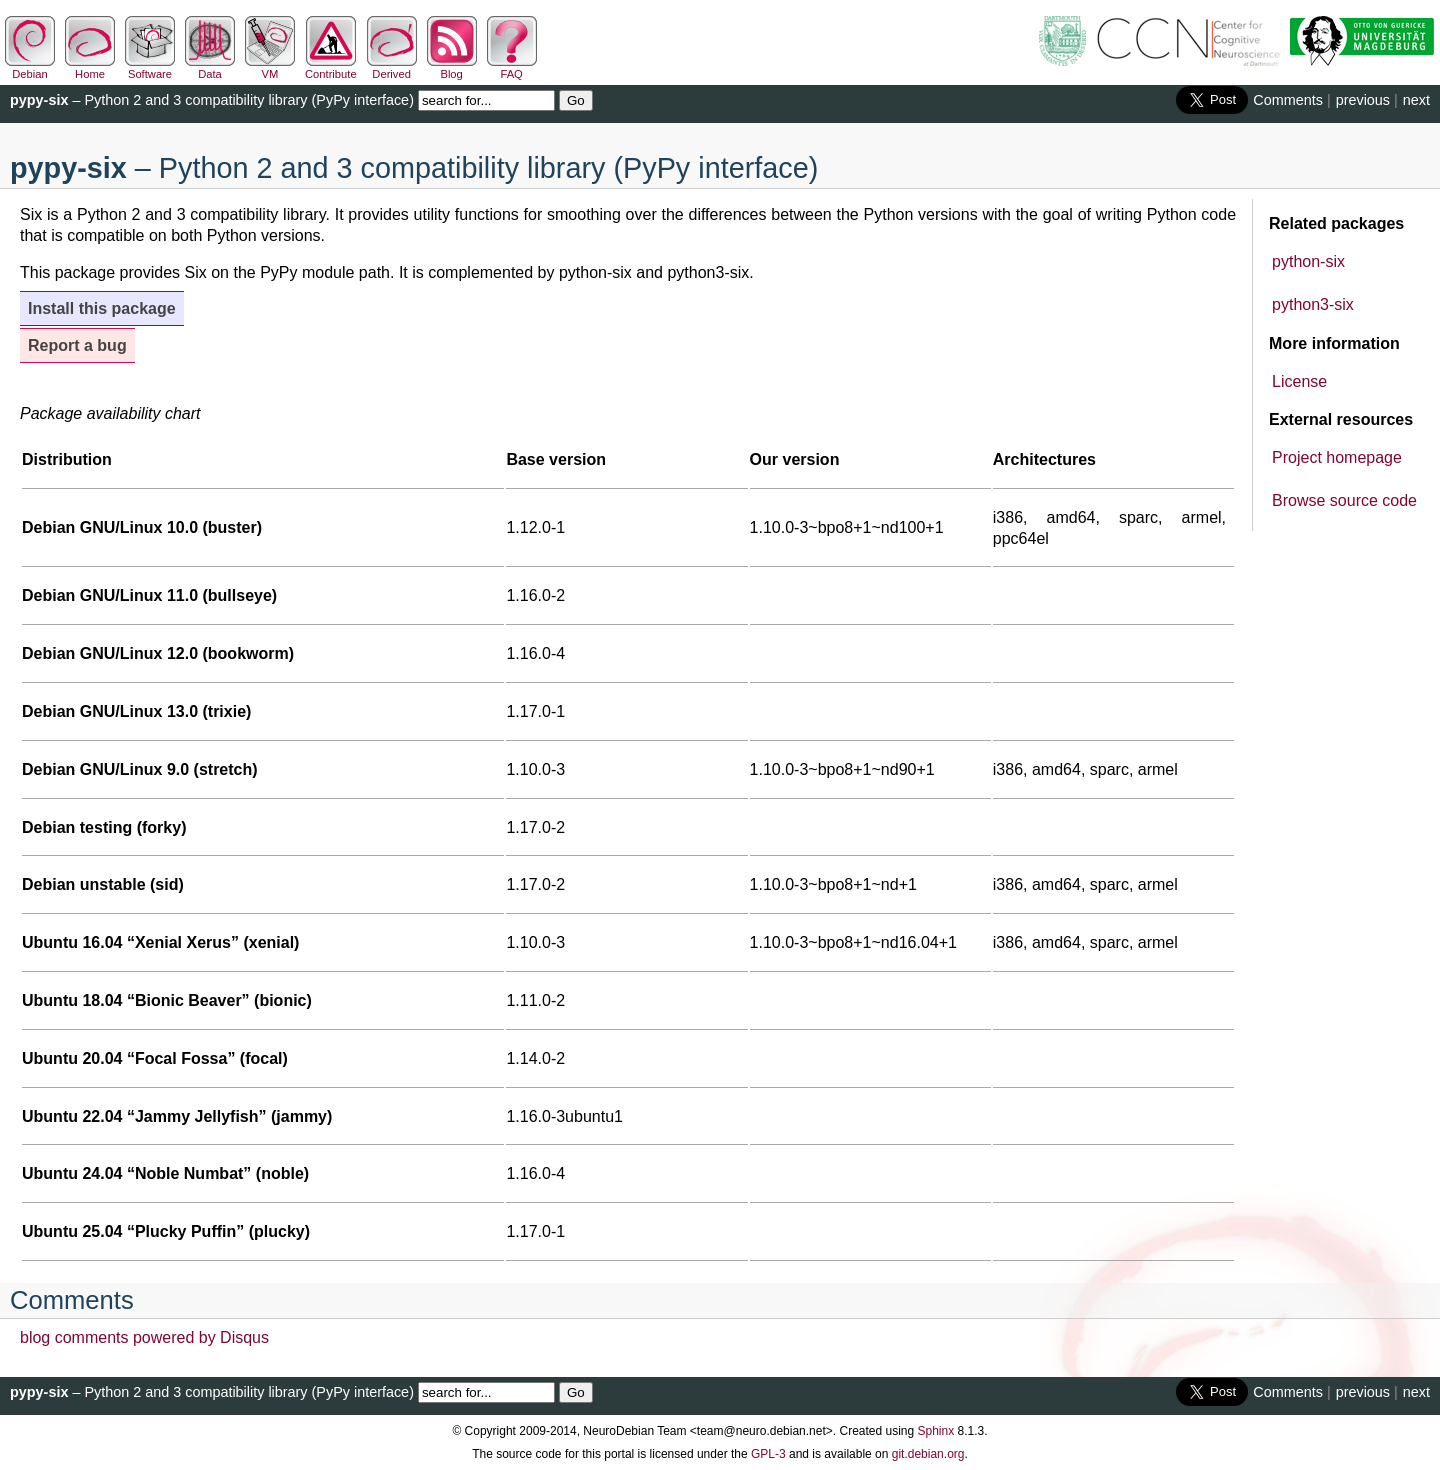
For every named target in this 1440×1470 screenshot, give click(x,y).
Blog (452, 68)
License (1299, 381)
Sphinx (936, 1431)
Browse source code (1344, 500)
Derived (392, 68)
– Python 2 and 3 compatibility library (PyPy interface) (212, 100)
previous (1363, 100)
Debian (30, 68)
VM (270, 68)
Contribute (331, 68)
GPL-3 (768, 1454)
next (1416, 100)
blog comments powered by (144, 1337)
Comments (1288, 100)
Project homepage (1337, 457)
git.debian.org (928, 1454)
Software (150, 68)
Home (90, 68)
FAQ (512, 68)
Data (210, 68)
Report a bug (77, 345)
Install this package (102, 308)
